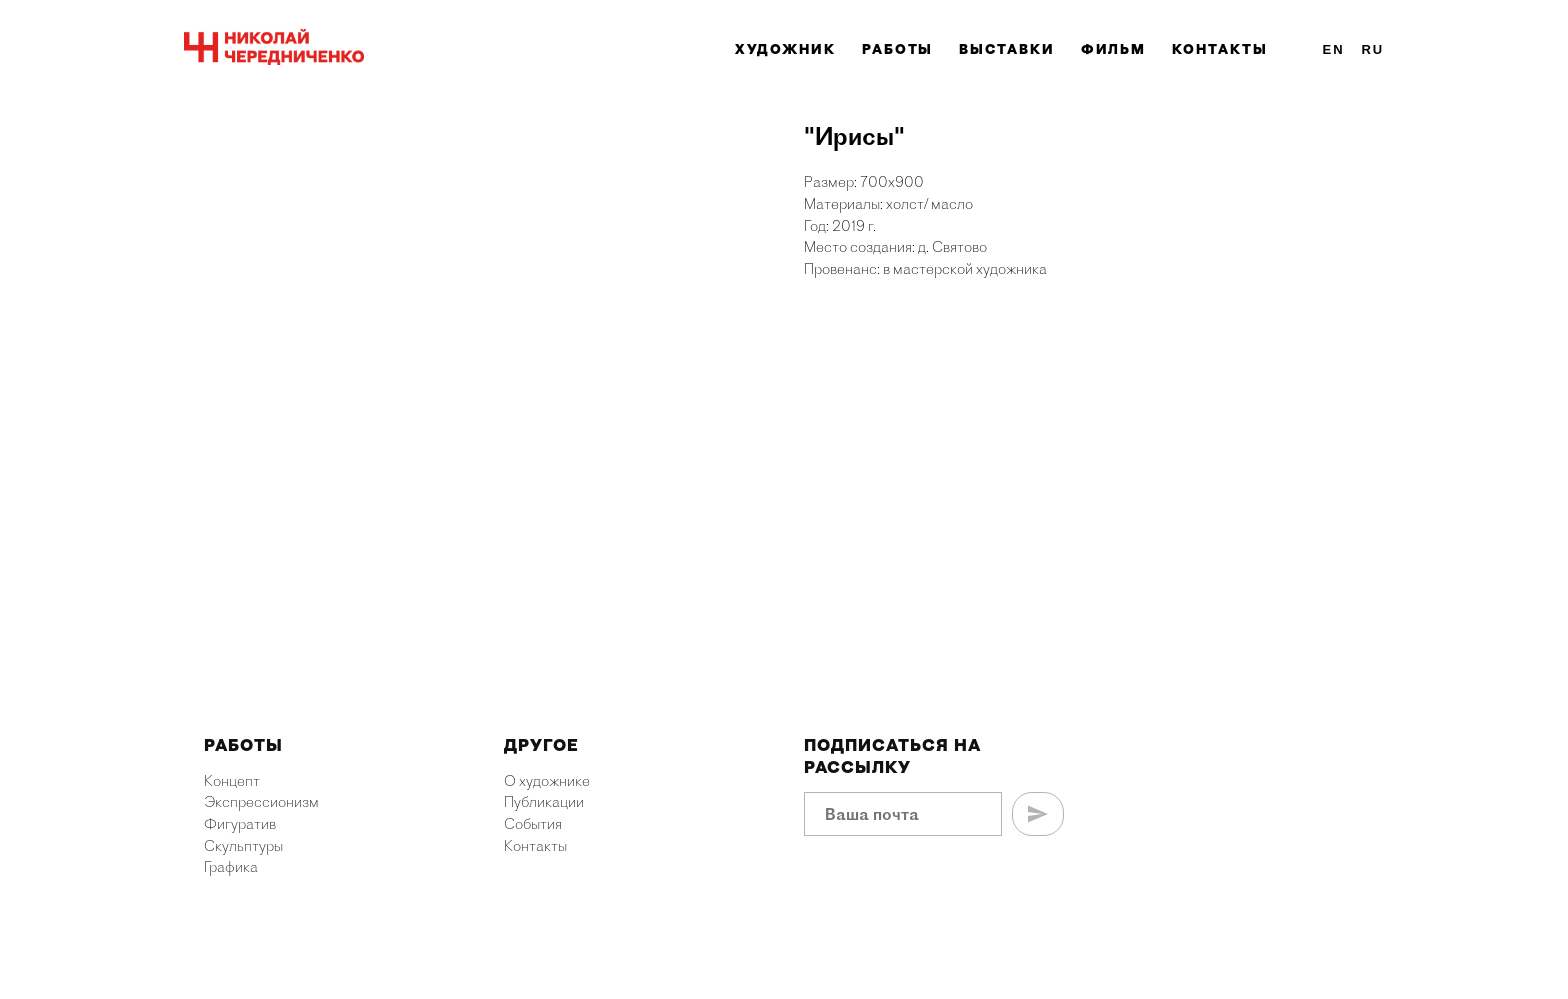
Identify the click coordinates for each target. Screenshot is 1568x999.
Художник (785, 49)
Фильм (1114, 49)
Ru (1372, 49)
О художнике (547, 781)
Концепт (232, 781)
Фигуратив (240, 824)
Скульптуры (243, 846)
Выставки (1006, 49)
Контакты (1219, 49)
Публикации (544, 802)
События (533, 824)
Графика (231, 867)
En (1334, 49)
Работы (898, 49)
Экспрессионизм (261, 802)
